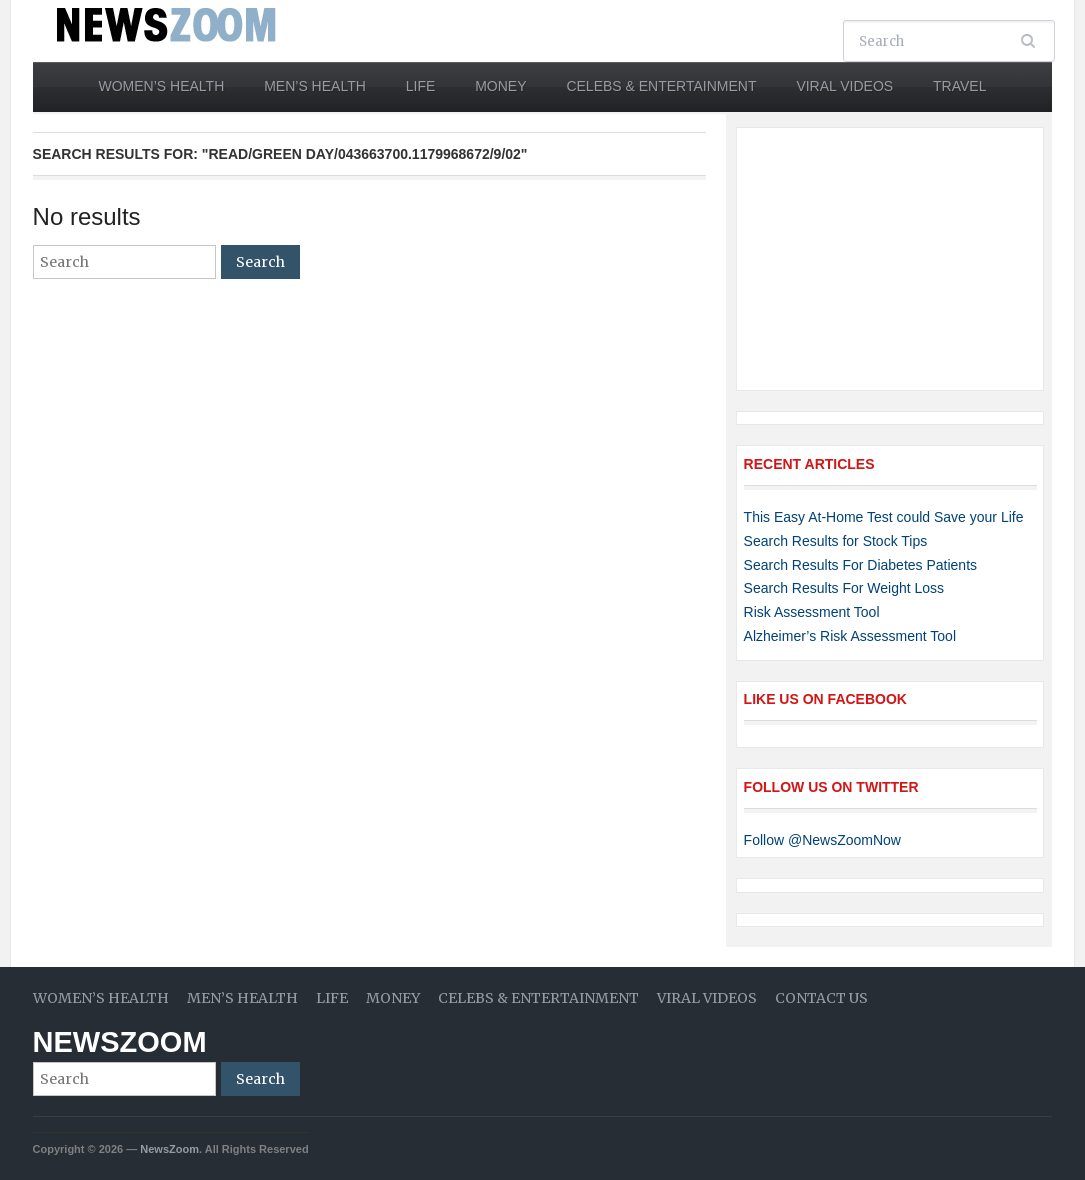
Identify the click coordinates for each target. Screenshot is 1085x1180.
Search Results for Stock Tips (836, 541)
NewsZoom (120, 1042)
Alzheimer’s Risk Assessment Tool (850, 636)
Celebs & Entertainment (661, 86)
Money (500, 86)
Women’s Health (162, 86)
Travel (959, 86)
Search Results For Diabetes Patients (860, 565)
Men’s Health (315, 86)
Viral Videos (844, 86)
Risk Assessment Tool (812, 612)
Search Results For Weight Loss (844, 588)
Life (421, 86)
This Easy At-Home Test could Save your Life (884, 517)
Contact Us (821, 998)
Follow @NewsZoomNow (822, 840)
